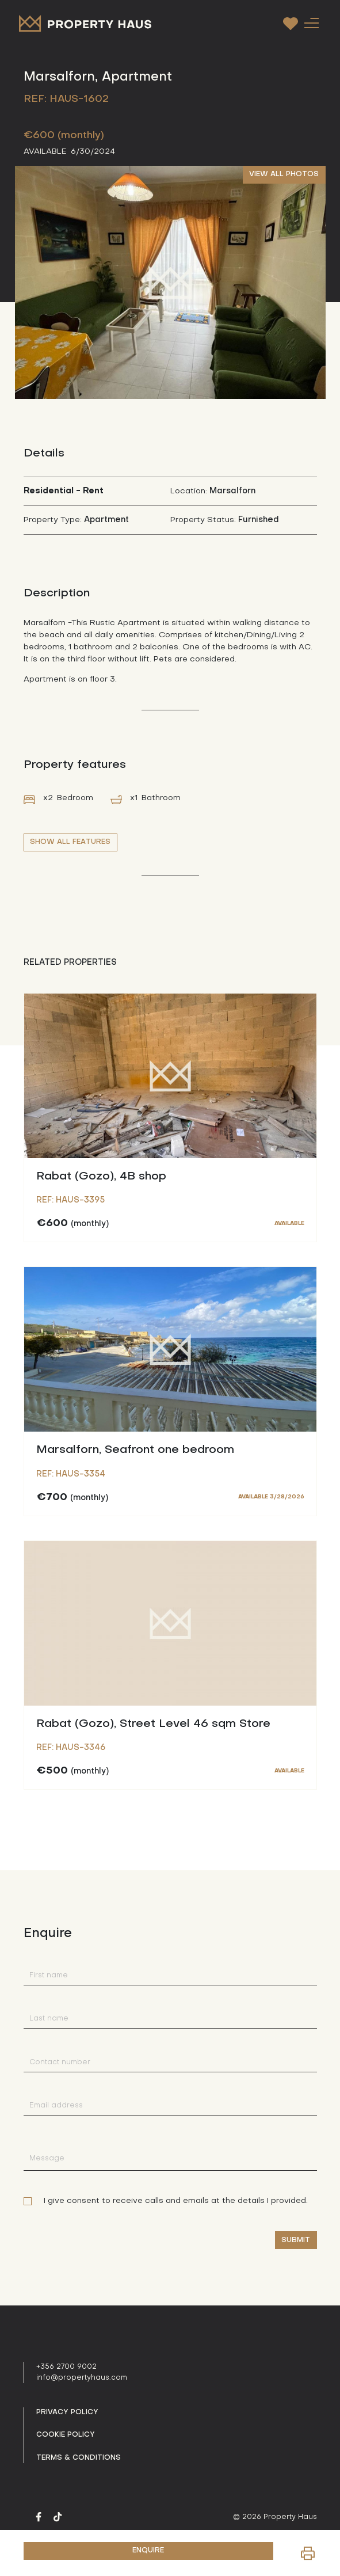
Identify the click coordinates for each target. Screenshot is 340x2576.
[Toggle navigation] (312, 23)
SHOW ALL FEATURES (70, 842)
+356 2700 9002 (66, 2367)
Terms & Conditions (78, 2458)
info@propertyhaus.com (81, 2378)
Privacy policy (67, 2412)
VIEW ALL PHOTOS (284, 174)
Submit (295, 2240)
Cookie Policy (65, 2435)
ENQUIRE (148, 2550)
